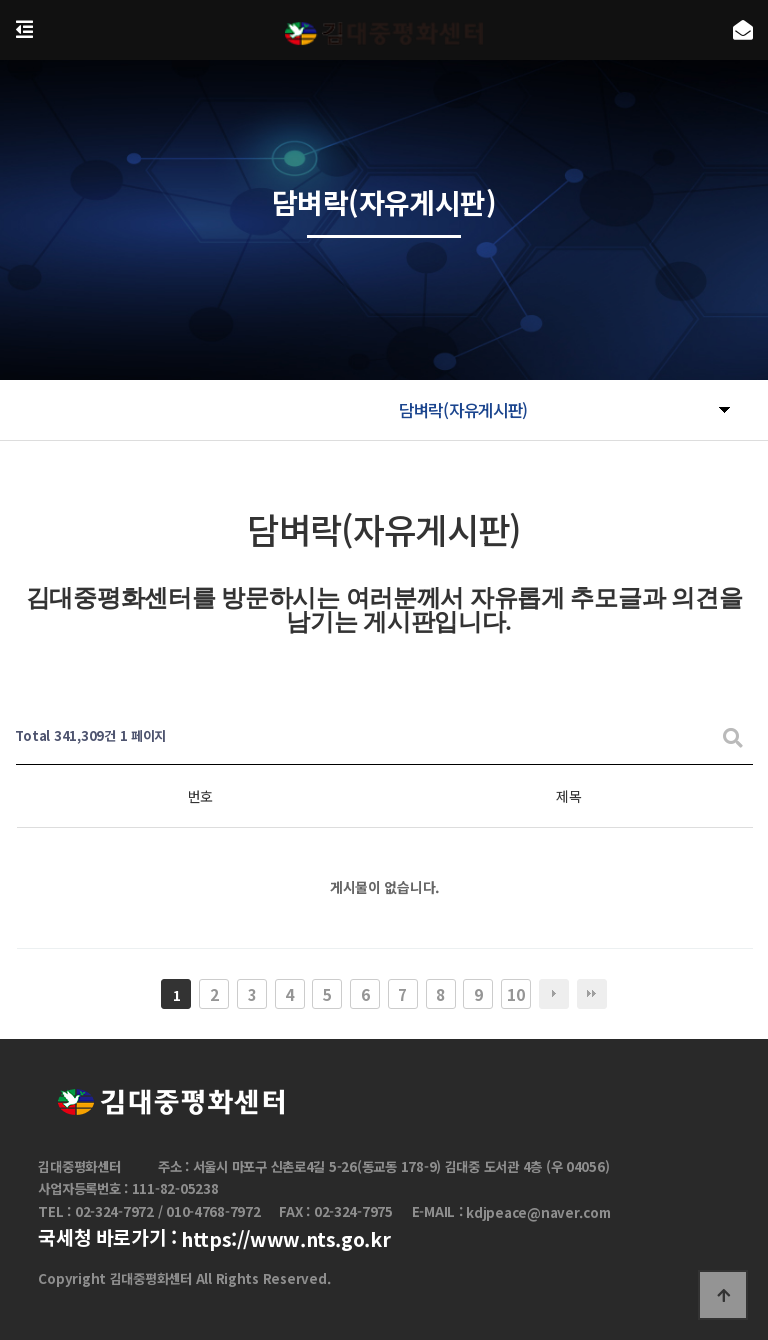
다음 (554, 994)
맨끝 (592, 994)
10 (515, 994)
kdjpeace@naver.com (538, 1212)
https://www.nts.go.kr (285, 1239)
